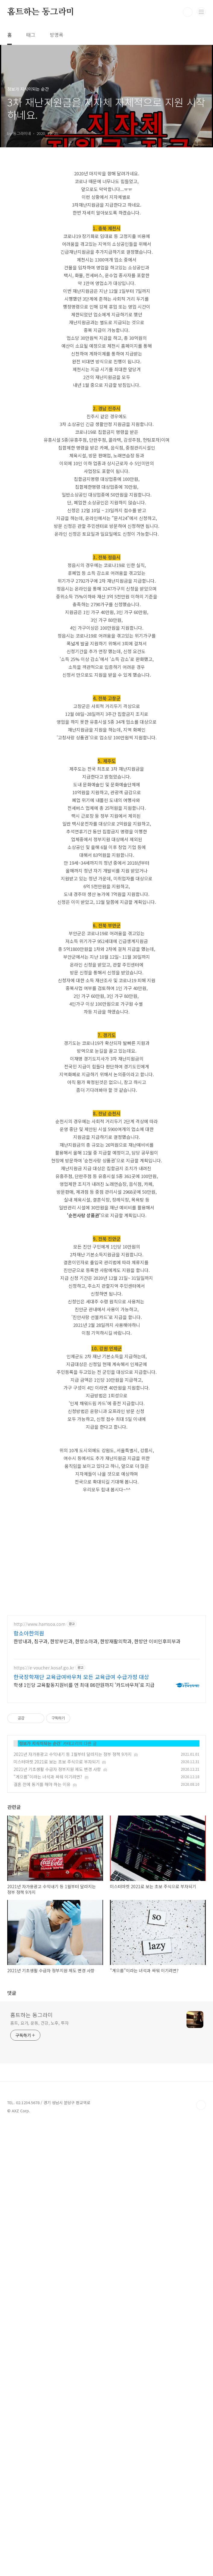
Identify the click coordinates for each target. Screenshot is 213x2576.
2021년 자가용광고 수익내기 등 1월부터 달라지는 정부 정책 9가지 (73, 2078)
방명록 (56, 34)
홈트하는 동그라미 (40, 12)
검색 (187, 12)
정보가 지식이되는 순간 (40, 2067)
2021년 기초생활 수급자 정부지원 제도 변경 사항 (57, 2093)
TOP (201, 2557)
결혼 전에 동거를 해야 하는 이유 (42, 2108)
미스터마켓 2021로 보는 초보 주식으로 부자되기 (57, 2085)
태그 (30, 34)
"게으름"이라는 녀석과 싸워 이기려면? (48, 2101)
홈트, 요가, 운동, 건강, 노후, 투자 (39, 2474)
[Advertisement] (106, 206)
